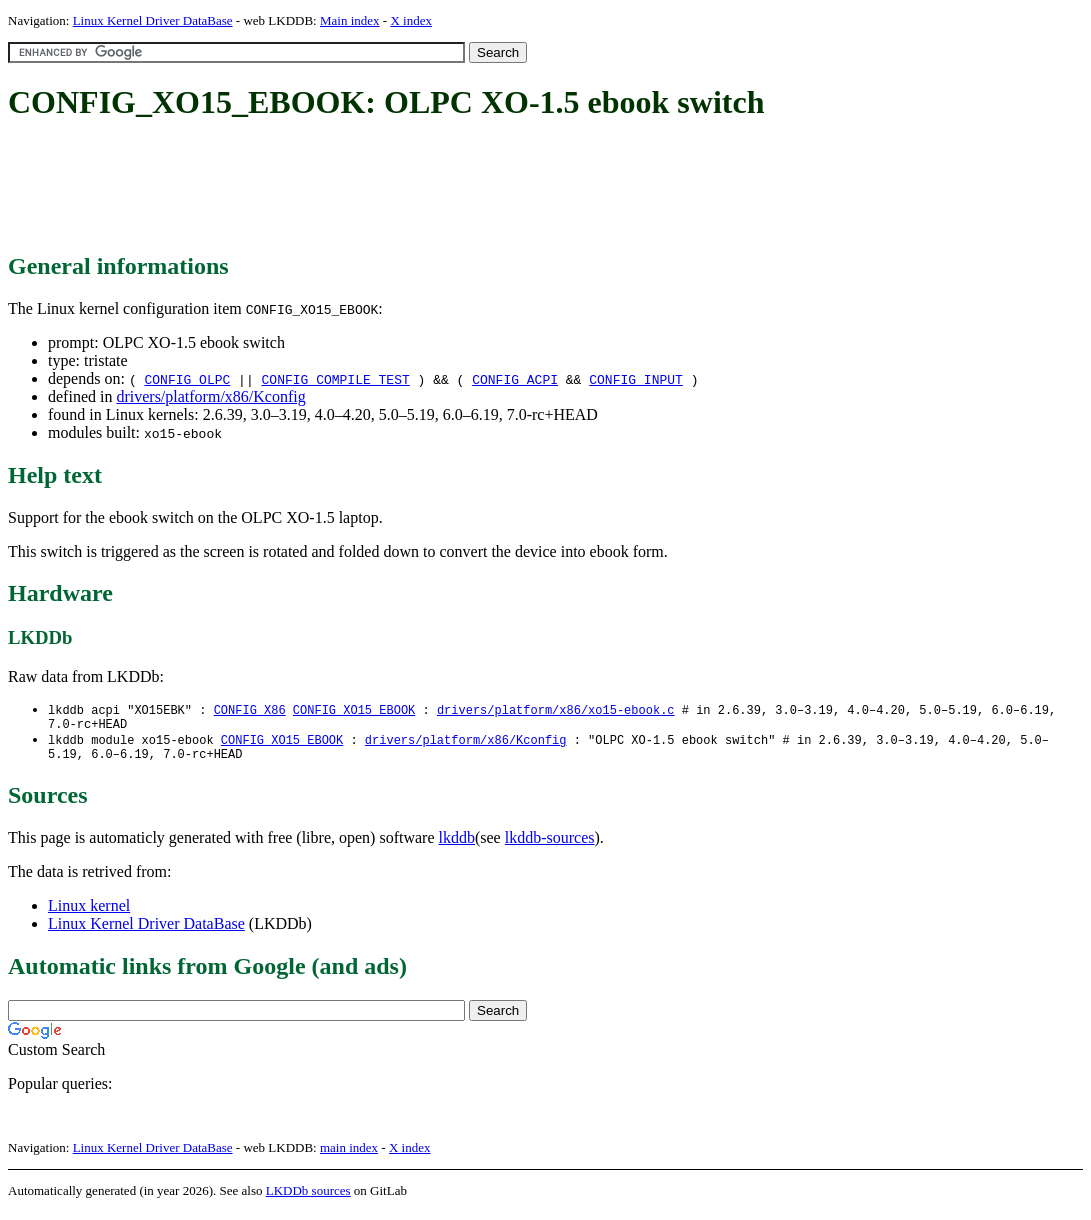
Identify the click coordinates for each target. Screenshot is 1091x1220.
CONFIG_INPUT (636, 379)
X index (411, 20)
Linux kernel (89, 913)
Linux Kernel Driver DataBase (153, 20)
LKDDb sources (308, 1198)
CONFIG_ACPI (515, 379)
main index (349, 1155)
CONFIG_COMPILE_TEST (336, 379)
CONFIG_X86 (250, 710)
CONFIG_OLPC (187, 379)
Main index (350, 20)
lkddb (457, 845)
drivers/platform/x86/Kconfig (210, 396)
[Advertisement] (372, 188)
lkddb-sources (550, 845)
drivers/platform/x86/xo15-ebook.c (556, 710)
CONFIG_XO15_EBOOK (354, 710)
